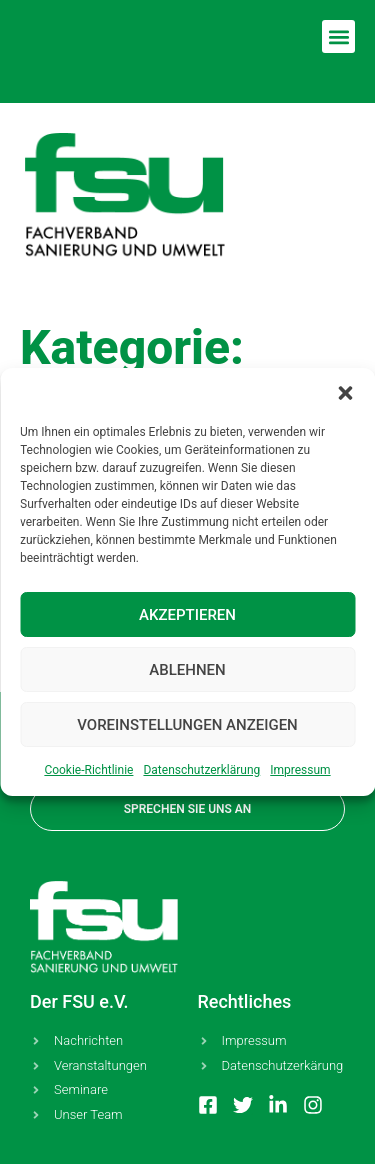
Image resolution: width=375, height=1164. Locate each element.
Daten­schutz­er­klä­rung (201, 770)
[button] (345, 393)
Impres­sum (300, 770)
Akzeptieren (187, 615)
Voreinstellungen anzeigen (187, 725)
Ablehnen (187, 670)
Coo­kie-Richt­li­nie (88, 770)
